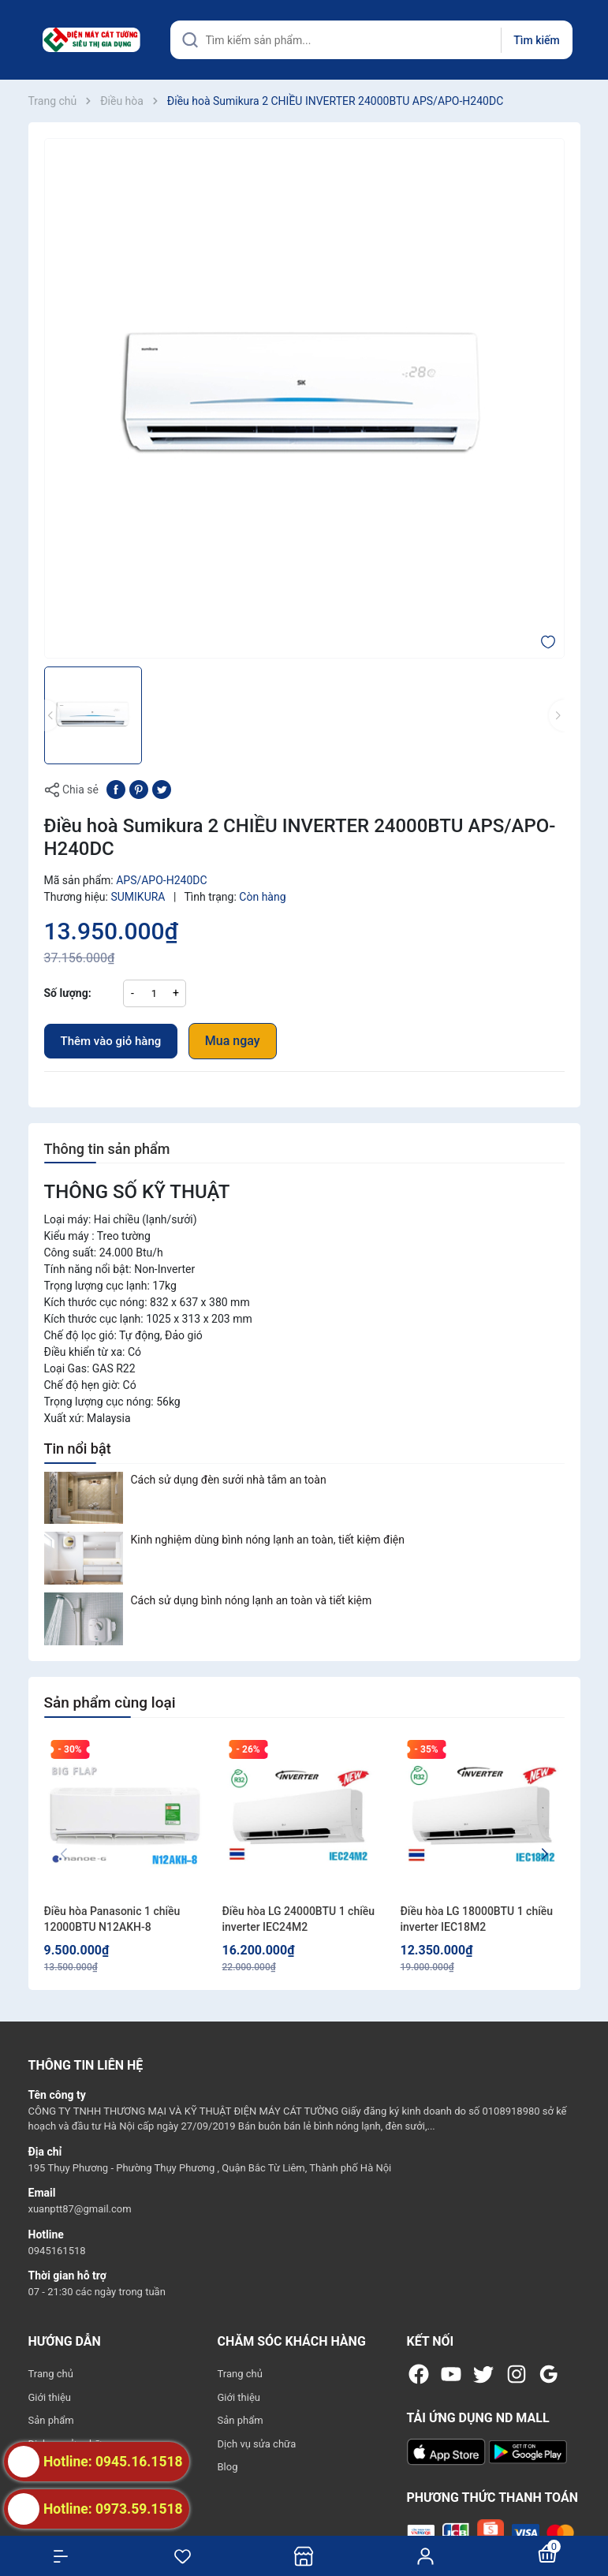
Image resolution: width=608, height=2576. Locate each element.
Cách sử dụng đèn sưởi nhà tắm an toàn (228, 1479)
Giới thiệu (49, 2397)
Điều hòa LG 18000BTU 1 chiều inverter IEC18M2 (477, 1919)
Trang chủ (50, 2374)
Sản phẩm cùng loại (110, 1702)
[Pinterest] (138, 788)
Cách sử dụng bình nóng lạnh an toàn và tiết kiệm (251, 1600)
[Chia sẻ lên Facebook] (115, 788)
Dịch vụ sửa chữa (257, 2444)
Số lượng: (67, 993)
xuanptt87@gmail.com (80, 2209)
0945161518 (57, 2251)
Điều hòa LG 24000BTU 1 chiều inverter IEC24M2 (298, 1919)
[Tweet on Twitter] (161, 788)
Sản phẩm (51, 2420)
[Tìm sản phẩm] (371, 40)
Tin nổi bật (77, 1448)
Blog (228, 2467)
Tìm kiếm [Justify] (536, 40)
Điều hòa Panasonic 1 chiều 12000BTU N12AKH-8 (112, 1919)
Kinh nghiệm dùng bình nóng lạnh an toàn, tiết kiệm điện (268, 1539)
